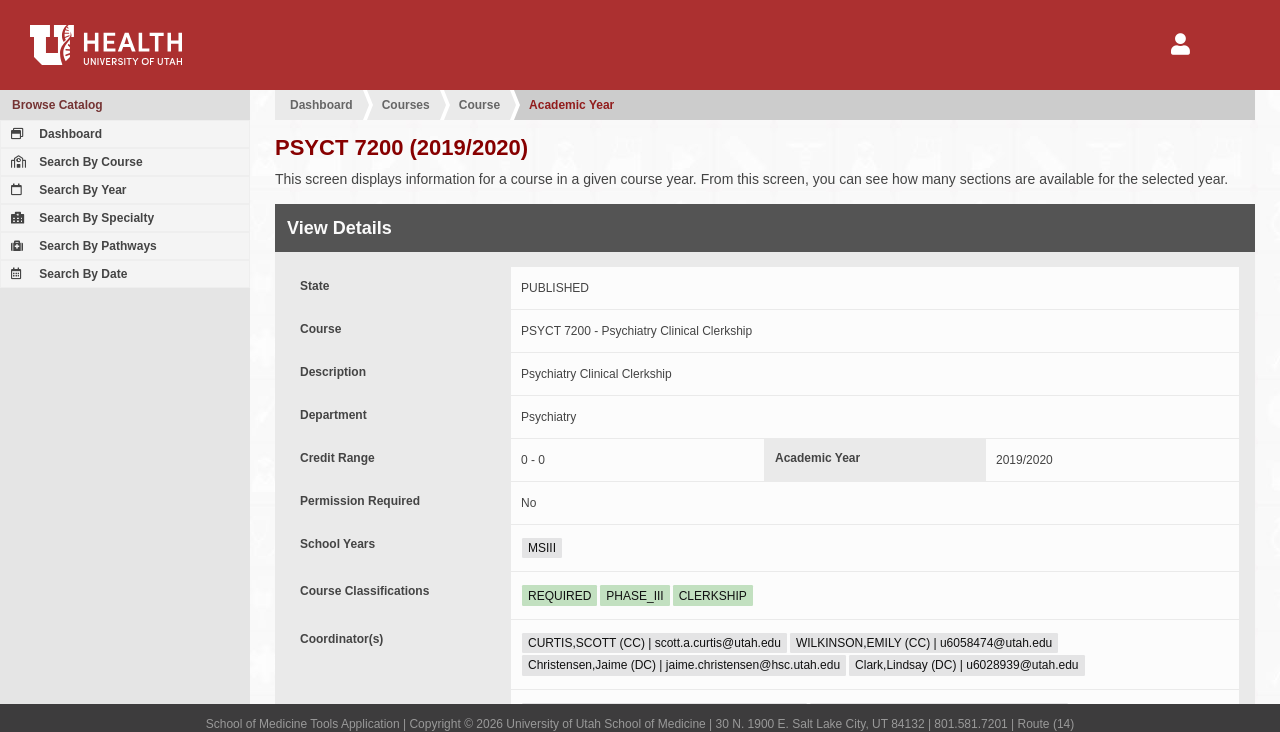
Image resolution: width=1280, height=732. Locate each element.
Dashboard (54, 134)
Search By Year (66, 190)
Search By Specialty (80, 218)
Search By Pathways (81, 246)
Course (479, 105)
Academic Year (571, 105)
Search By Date (66, 274)
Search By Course (74, 162)
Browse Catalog (57, 105)
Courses (406, 105)
